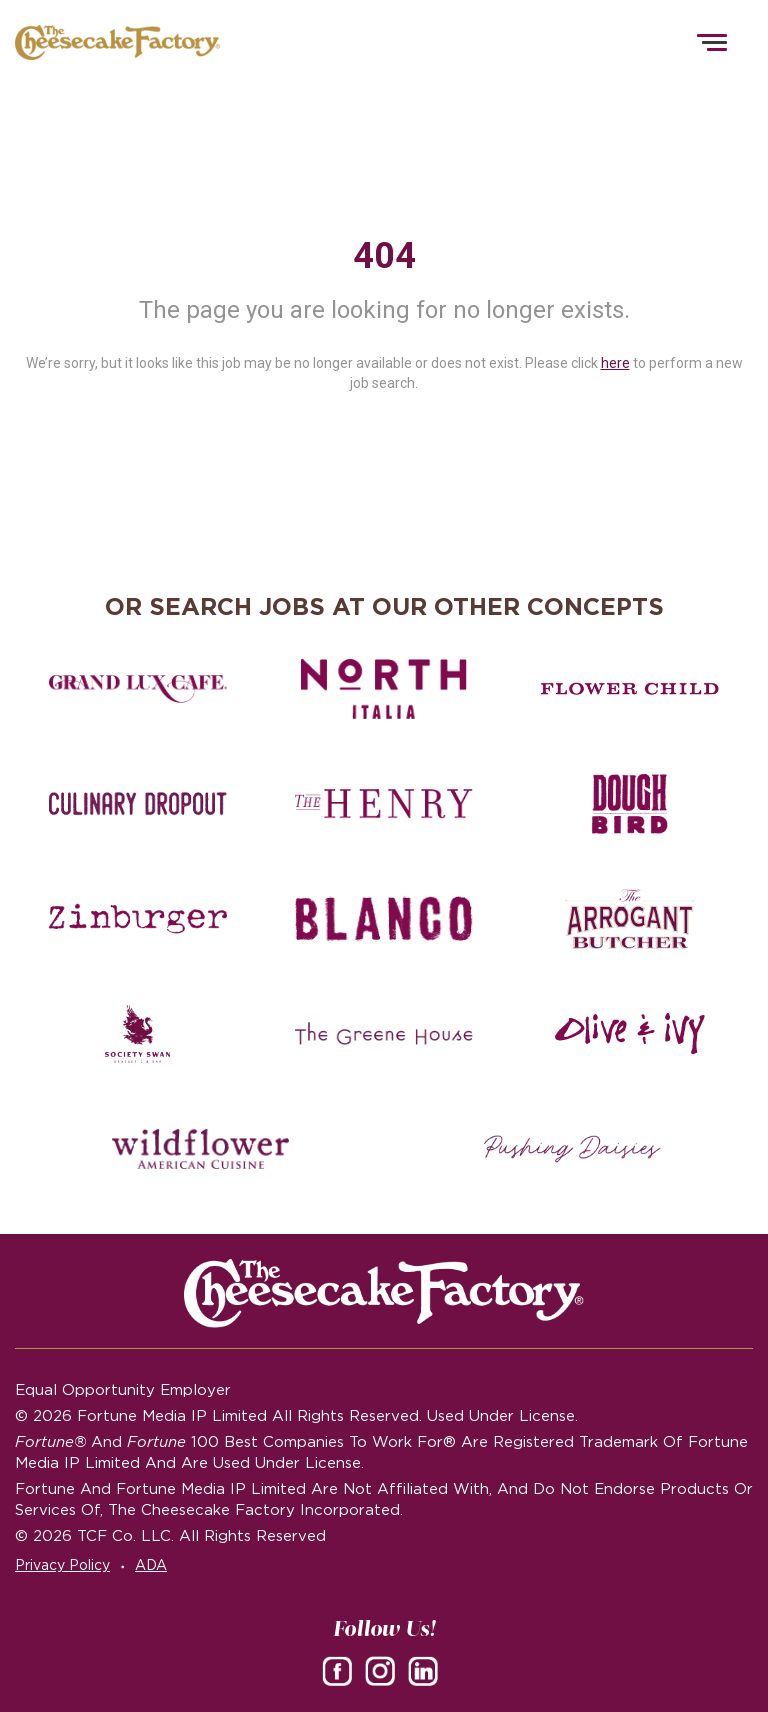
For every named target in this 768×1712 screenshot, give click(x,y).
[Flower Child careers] (629, 689)
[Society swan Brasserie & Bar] (137, 1034)
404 (384, 256)
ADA (151, 1565)
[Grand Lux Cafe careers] (137, 689)
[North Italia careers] (383, 689)
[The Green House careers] (383, 1034)
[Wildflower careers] (200, 1149)
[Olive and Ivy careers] (629, 1034)
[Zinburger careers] (137, 919)
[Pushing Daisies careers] (572, 1149)
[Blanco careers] (383, 919)
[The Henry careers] (383, 804)
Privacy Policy (62, 1565)
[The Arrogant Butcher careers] (629, 919)
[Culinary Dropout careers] (137, 804)
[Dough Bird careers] (629, 804)
